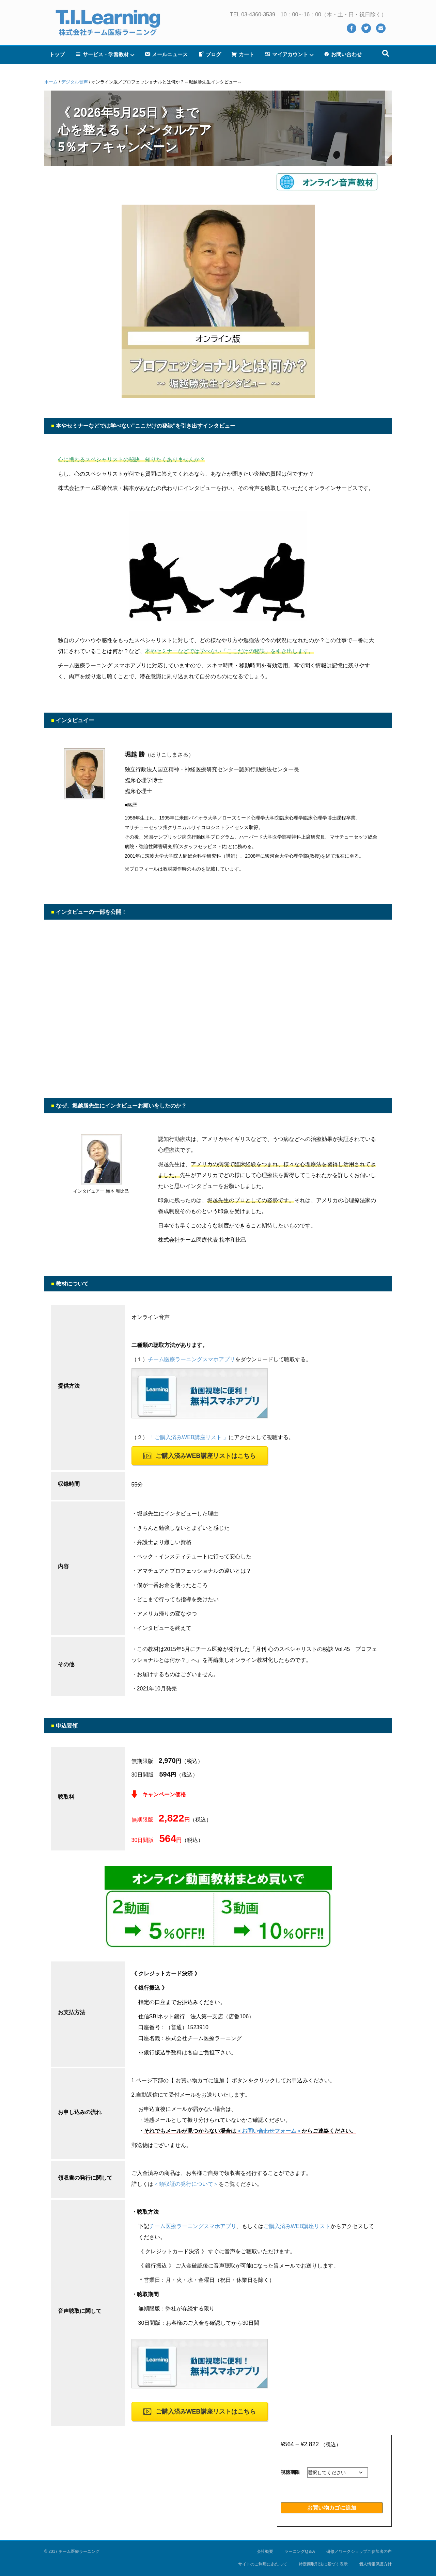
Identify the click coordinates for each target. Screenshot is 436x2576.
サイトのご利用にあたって (262, 2564)
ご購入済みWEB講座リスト (297, 2226)
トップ (57, 54)
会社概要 (265, 2551)
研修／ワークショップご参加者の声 (359, 2551)
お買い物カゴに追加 (331, 2508)
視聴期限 (290, 2472)
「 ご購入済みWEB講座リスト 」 (188, 1437)
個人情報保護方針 (375, 2564)
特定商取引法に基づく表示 (323, 2564)
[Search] (385, 53)
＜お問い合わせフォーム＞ (269, 2131)
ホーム (51, 81)
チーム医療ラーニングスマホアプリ (191, 1359)
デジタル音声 (74, 81)
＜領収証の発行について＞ (186, 2184)
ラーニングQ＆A (299, 2551)
